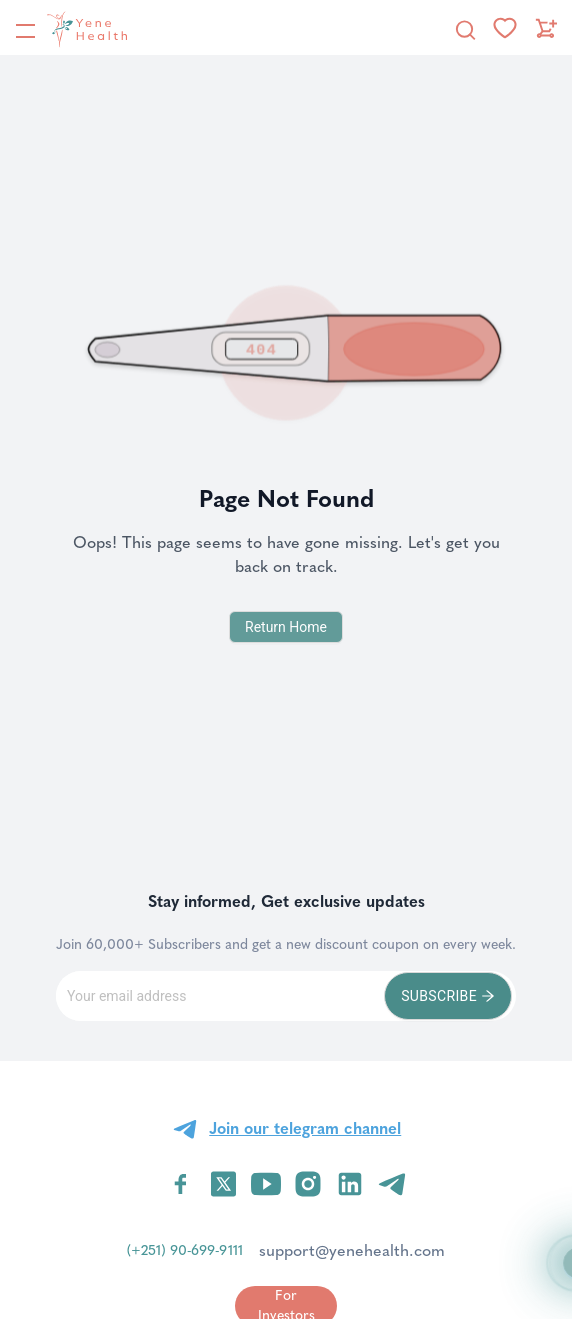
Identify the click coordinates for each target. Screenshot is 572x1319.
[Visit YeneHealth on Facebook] (181, 1184)
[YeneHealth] (71, 29)
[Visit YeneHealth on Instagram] (308, 1184)
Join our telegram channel (305, 1128)
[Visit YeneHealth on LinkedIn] (350, 1184)
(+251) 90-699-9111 (185, 1250)
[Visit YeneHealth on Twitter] (223, 1184)
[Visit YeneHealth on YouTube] (266, 1184)
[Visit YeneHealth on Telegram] (392, 1184)
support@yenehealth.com (352, 1250)
